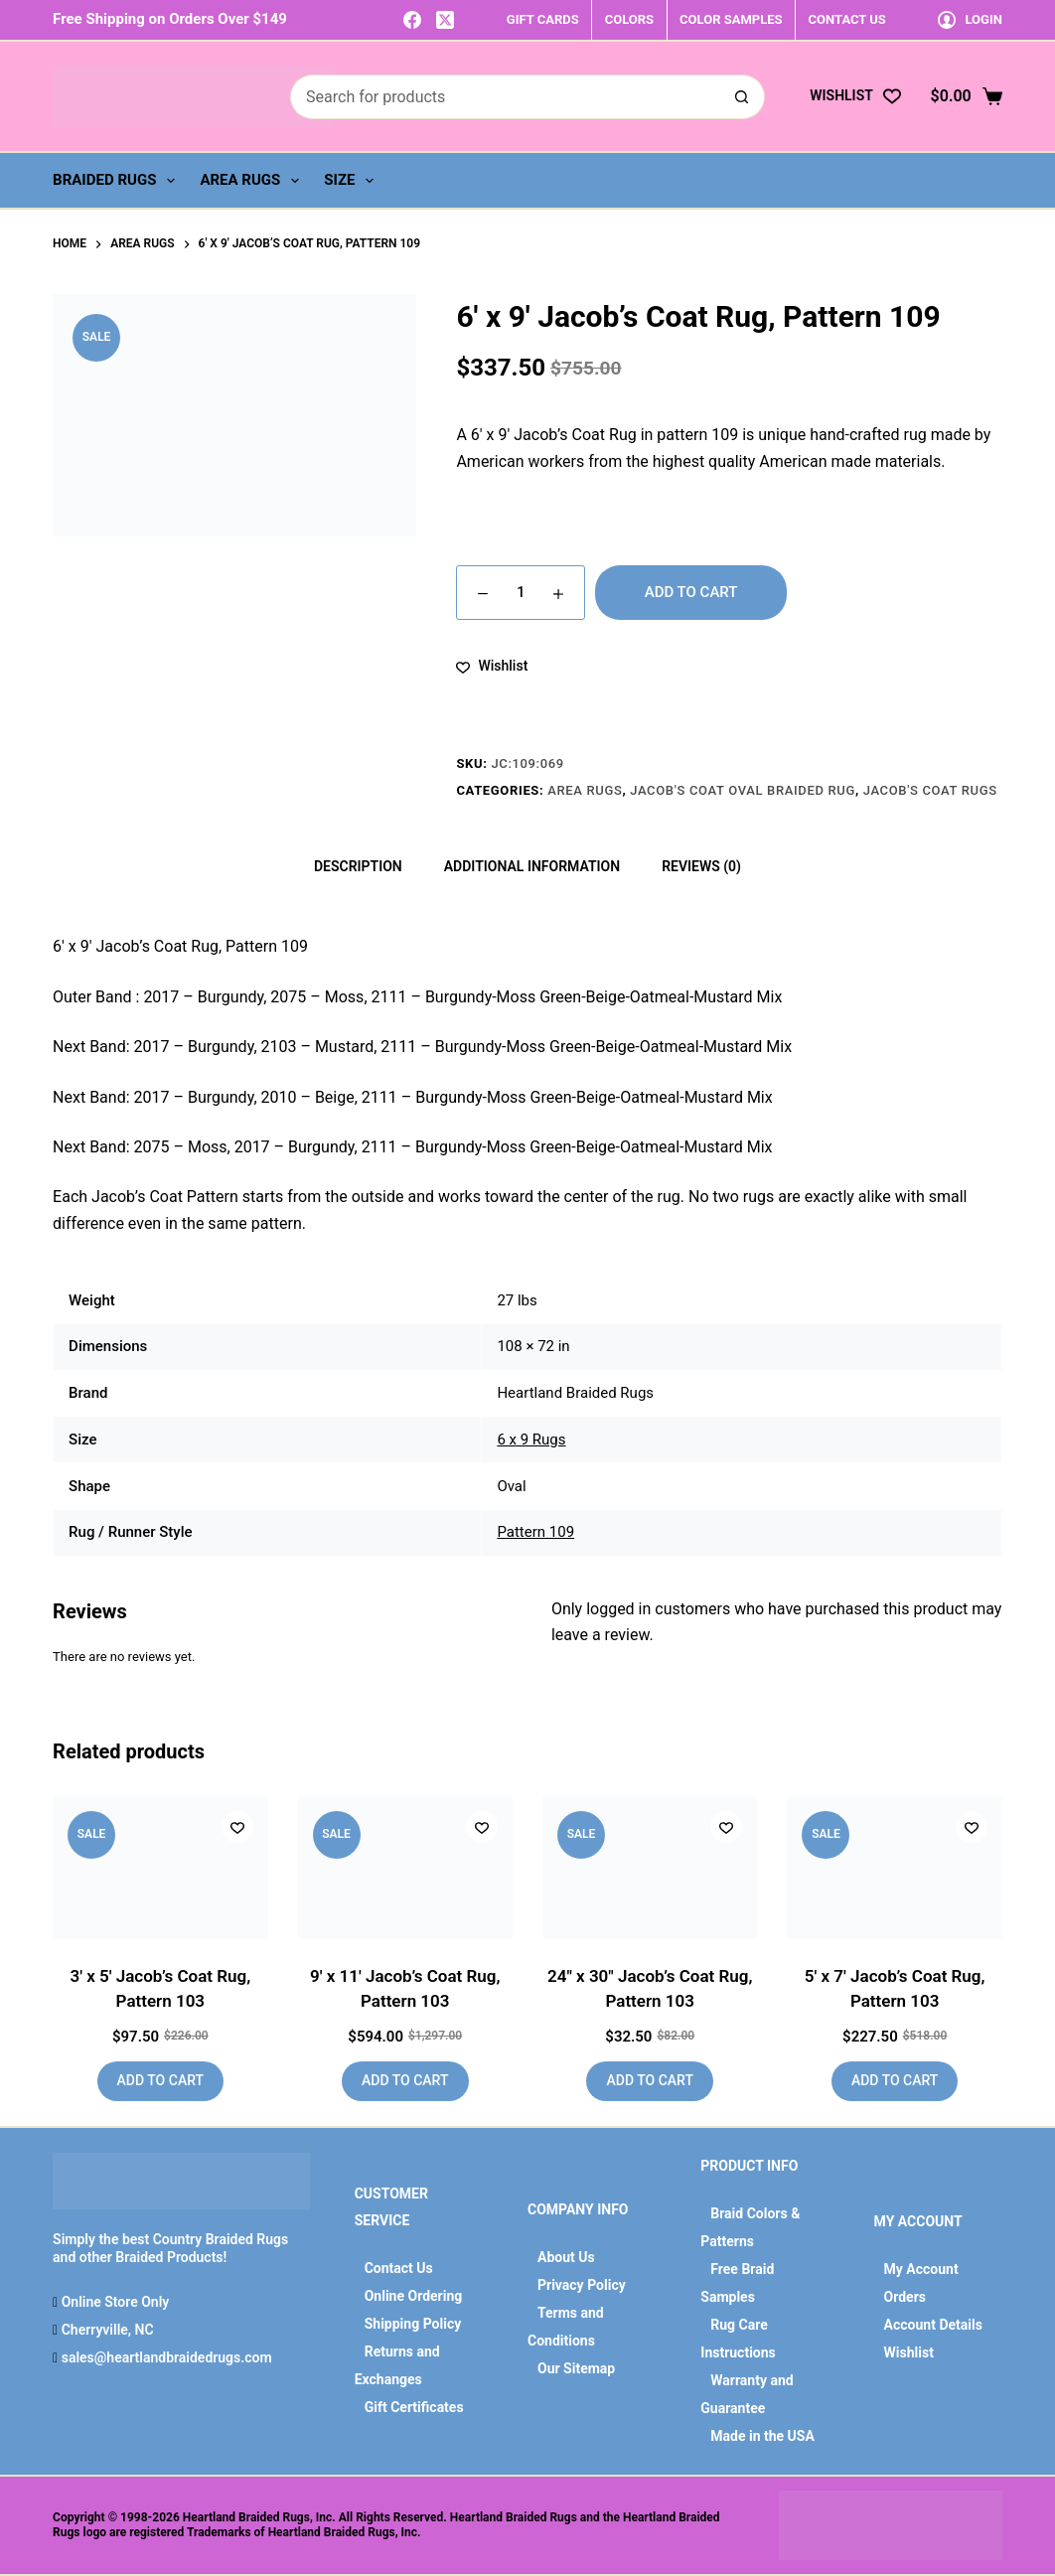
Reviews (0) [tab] (701, 866)
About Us (566, 2257)
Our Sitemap (576, 2368)
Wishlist (909, 2352)
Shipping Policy (413, 2324)
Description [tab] (358, 866)
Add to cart (691, 592)
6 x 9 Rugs (531, 1439)
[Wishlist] (855, 95)
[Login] (970, 19)
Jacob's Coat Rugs (930, 790)
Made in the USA (762, 2436)
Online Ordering (414, 2296)
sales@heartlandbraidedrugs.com (164, 2357)
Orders (905, 2297)
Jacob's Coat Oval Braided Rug (742, 790)
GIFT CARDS (543, 19)
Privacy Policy (581, 2285)
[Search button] (742, 97)
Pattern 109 (535, 1532)
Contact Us (399, 2268)
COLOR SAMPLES (730, 19)
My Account (921, 2269)
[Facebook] (412, 20)
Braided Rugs (118, 181)
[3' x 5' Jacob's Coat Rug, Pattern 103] (160, 1867)
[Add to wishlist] (492, 666)
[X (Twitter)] (445, 20)
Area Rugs (253, 181)
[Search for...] (505, 97)
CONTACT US (847, 19)
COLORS (629, 19)
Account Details (933, 2325)
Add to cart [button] (160, 2080)
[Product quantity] (520, 592)
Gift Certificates (414, 2407)
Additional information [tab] (532, 866)
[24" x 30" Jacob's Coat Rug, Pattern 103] (649, 1867)
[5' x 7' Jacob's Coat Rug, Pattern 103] (894, 1867)
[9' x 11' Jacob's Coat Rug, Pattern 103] (405, 1867)
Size (352, 181)
